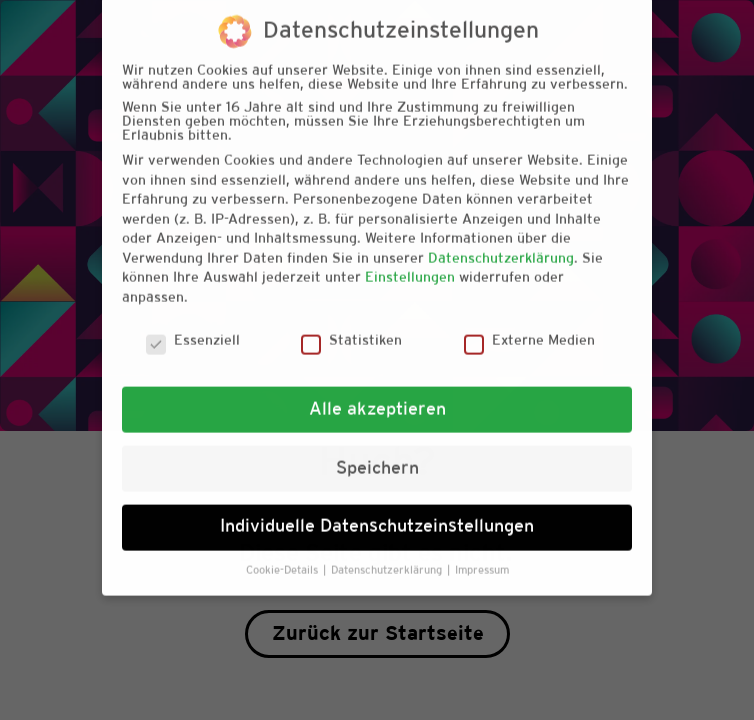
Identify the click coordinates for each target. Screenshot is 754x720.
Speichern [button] (377, 451)
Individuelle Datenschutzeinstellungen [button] (377, 510)
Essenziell (193, 325)
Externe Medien (529, 325)
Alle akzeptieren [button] (377, 392)
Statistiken (351, 325)
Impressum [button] (482, 554)
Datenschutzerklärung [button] (388, 554)
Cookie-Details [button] (283, 554)
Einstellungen (410, 261)
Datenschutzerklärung (501, 241)
